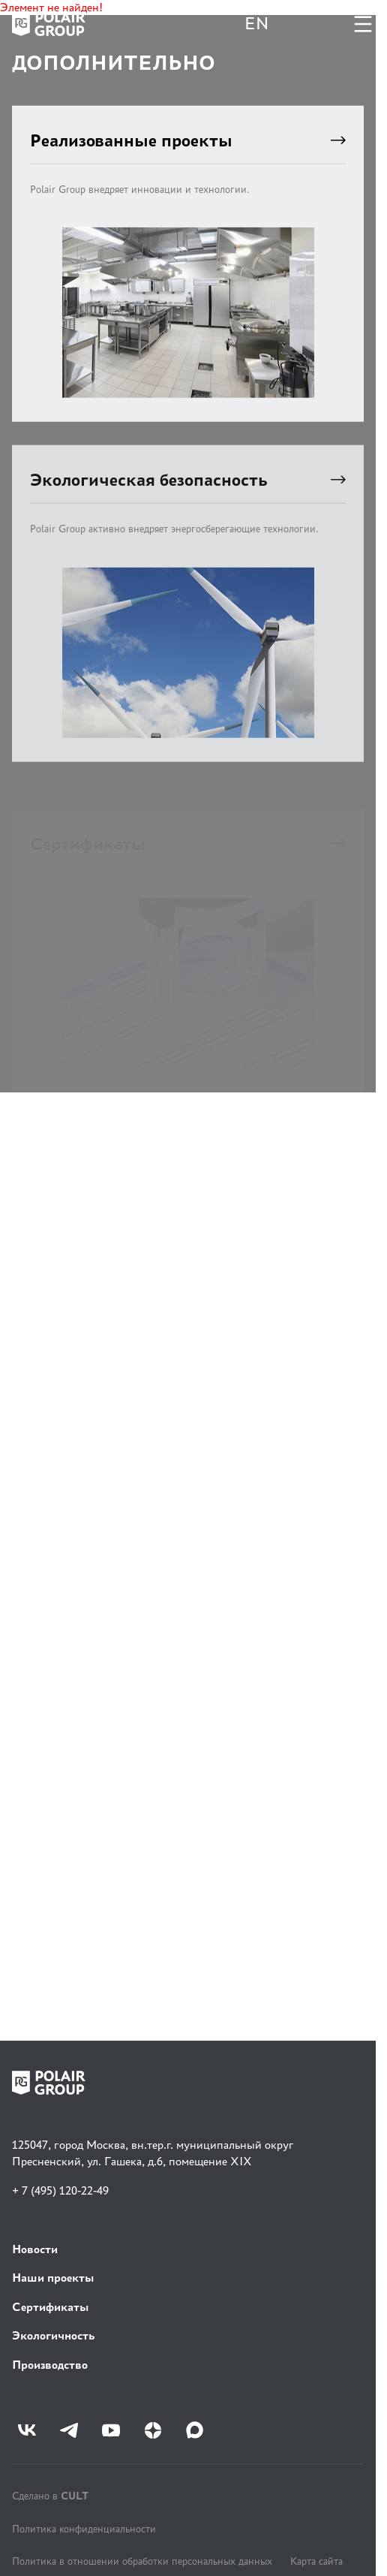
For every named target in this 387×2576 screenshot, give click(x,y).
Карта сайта (316, 2561)
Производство (50, 2365)
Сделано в (50, 2495)
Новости (35, 2249)
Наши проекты (53, 2277)
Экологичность (53, 2335)
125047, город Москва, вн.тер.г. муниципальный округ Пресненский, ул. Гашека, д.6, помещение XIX (153, 2153)
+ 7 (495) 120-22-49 (60, 2190)
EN (256, 24)
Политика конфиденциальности (84, 2529)
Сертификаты (50, 2307)
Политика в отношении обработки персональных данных (142, 2561)
